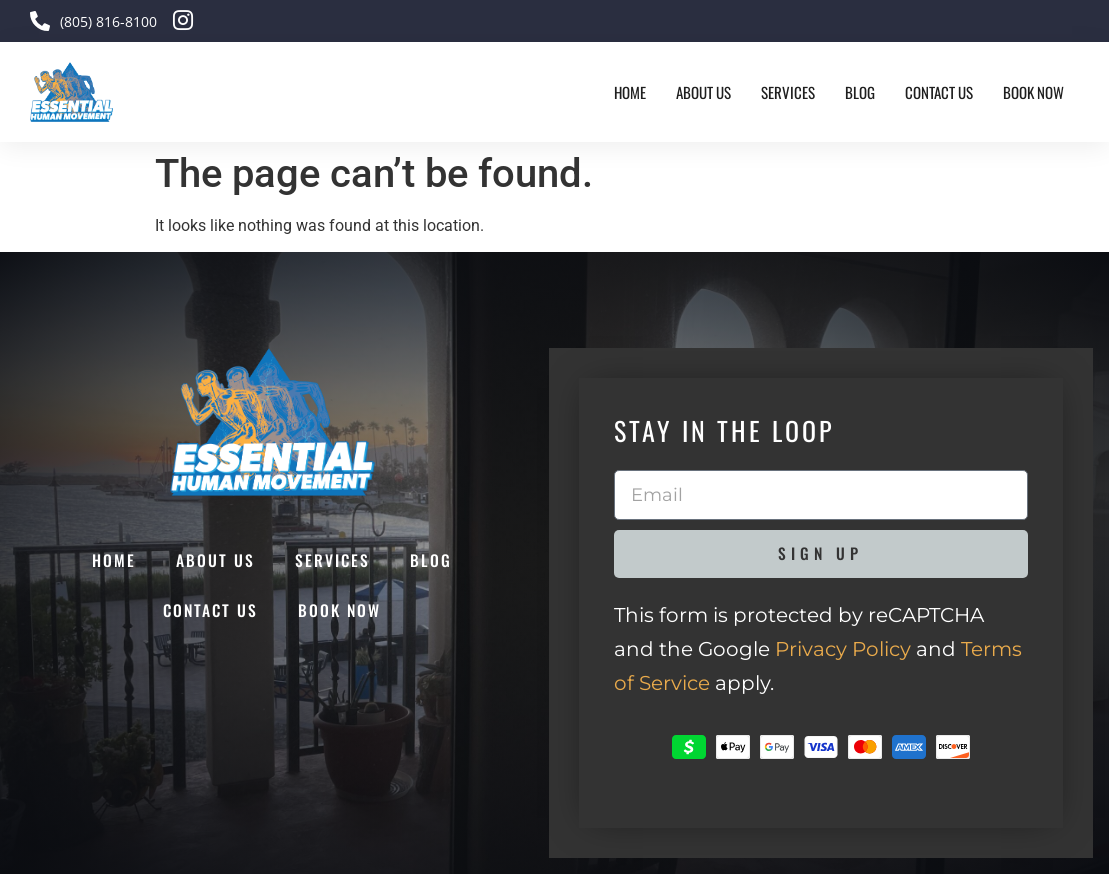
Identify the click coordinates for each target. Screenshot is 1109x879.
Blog (860, 92)
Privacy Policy (843, 654)
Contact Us (939, 92)
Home (630, 92)
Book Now (1033, 92)
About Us (703, 92)
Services (788, 92)
